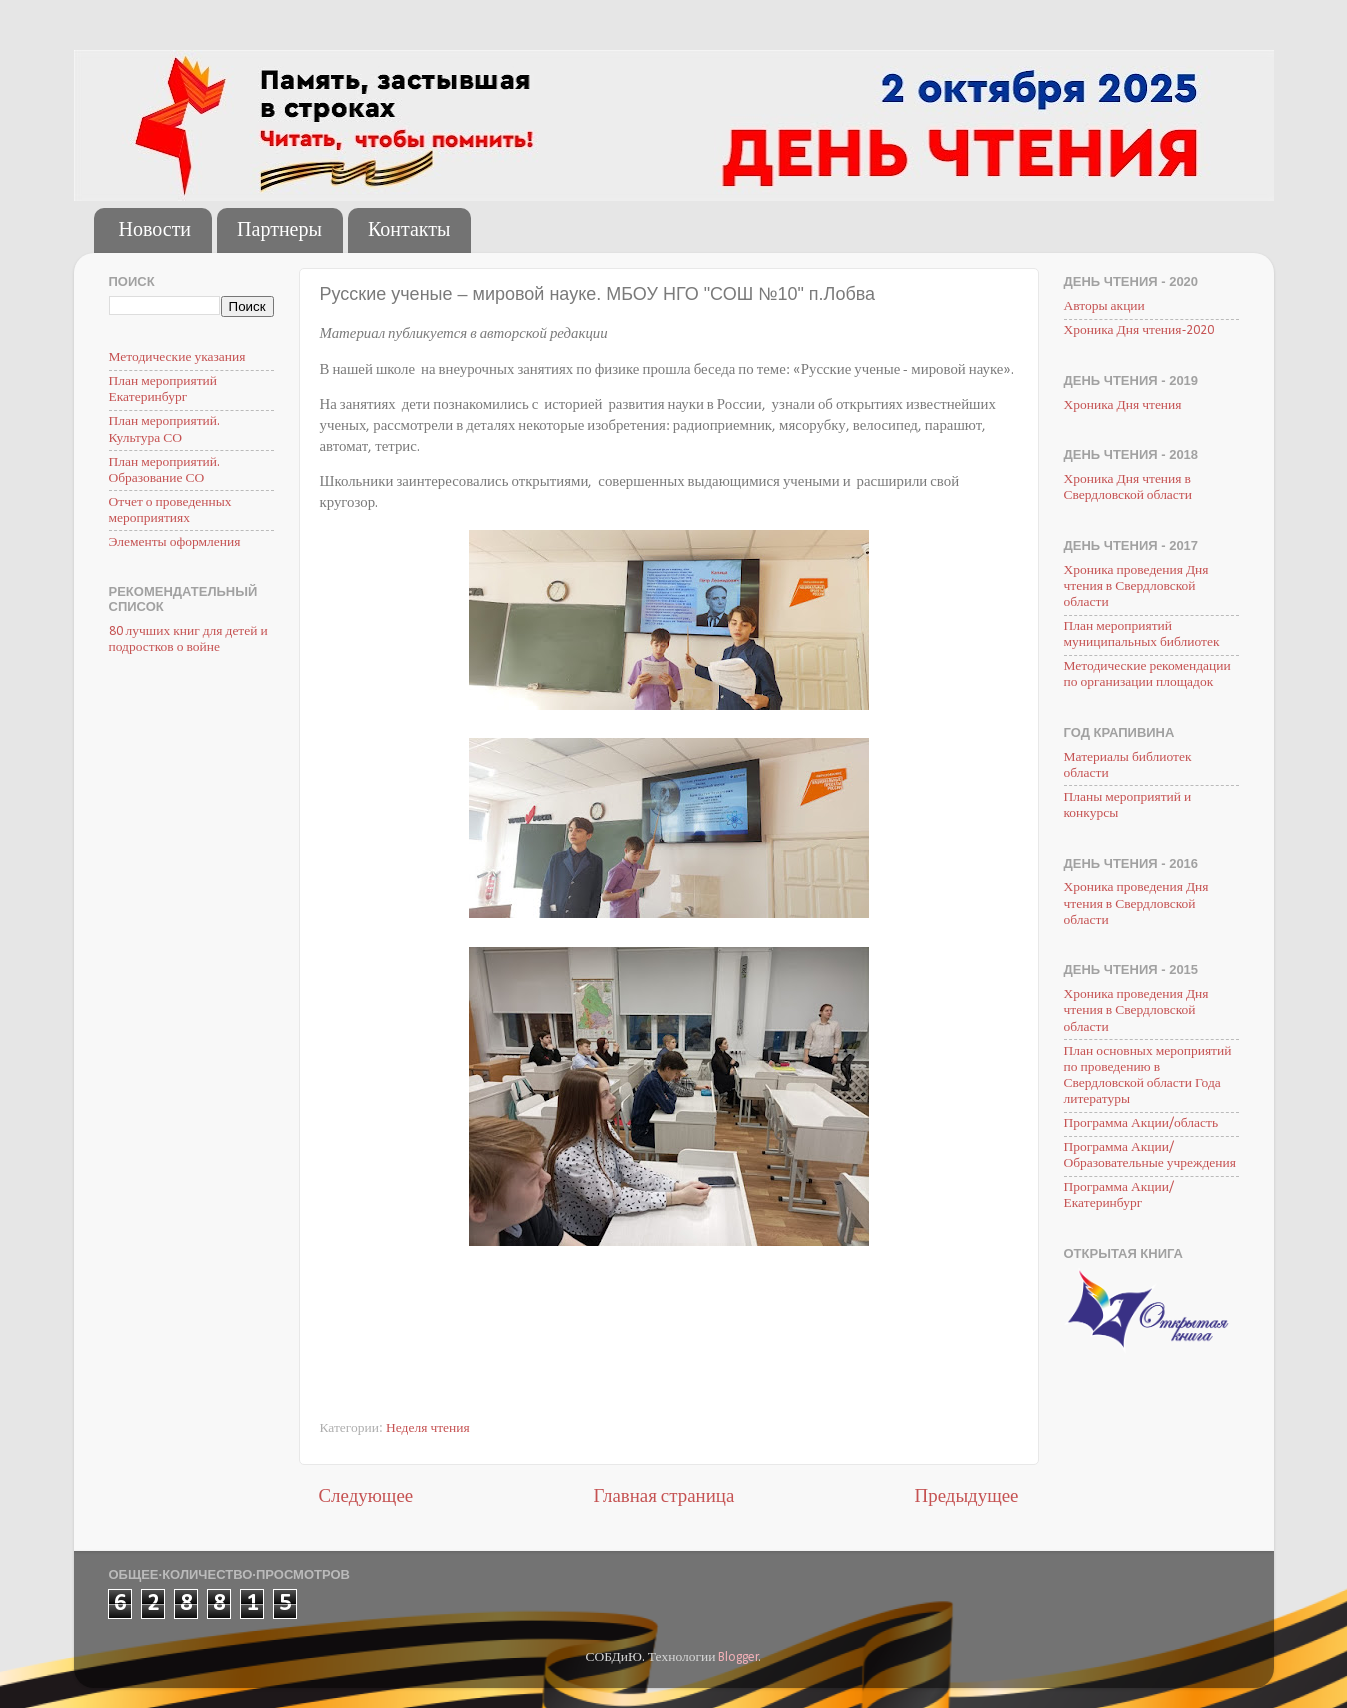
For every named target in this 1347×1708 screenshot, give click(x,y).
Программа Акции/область (1141, 1123)
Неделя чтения (428, 1428)
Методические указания (177, 357)
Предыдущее (967, 1497)
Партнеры (279, 231)
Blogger (738, 1657)
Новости (155, 231)
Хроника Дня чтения (1123, 405)
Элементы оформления (175, 542)
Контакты (409, 231)
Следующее (366, 1497)
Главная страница (663, 1497)
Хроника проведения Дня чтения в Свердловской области (1136, 586)
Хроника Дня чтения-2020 (1139, 330)
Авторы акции (1104, 306)
